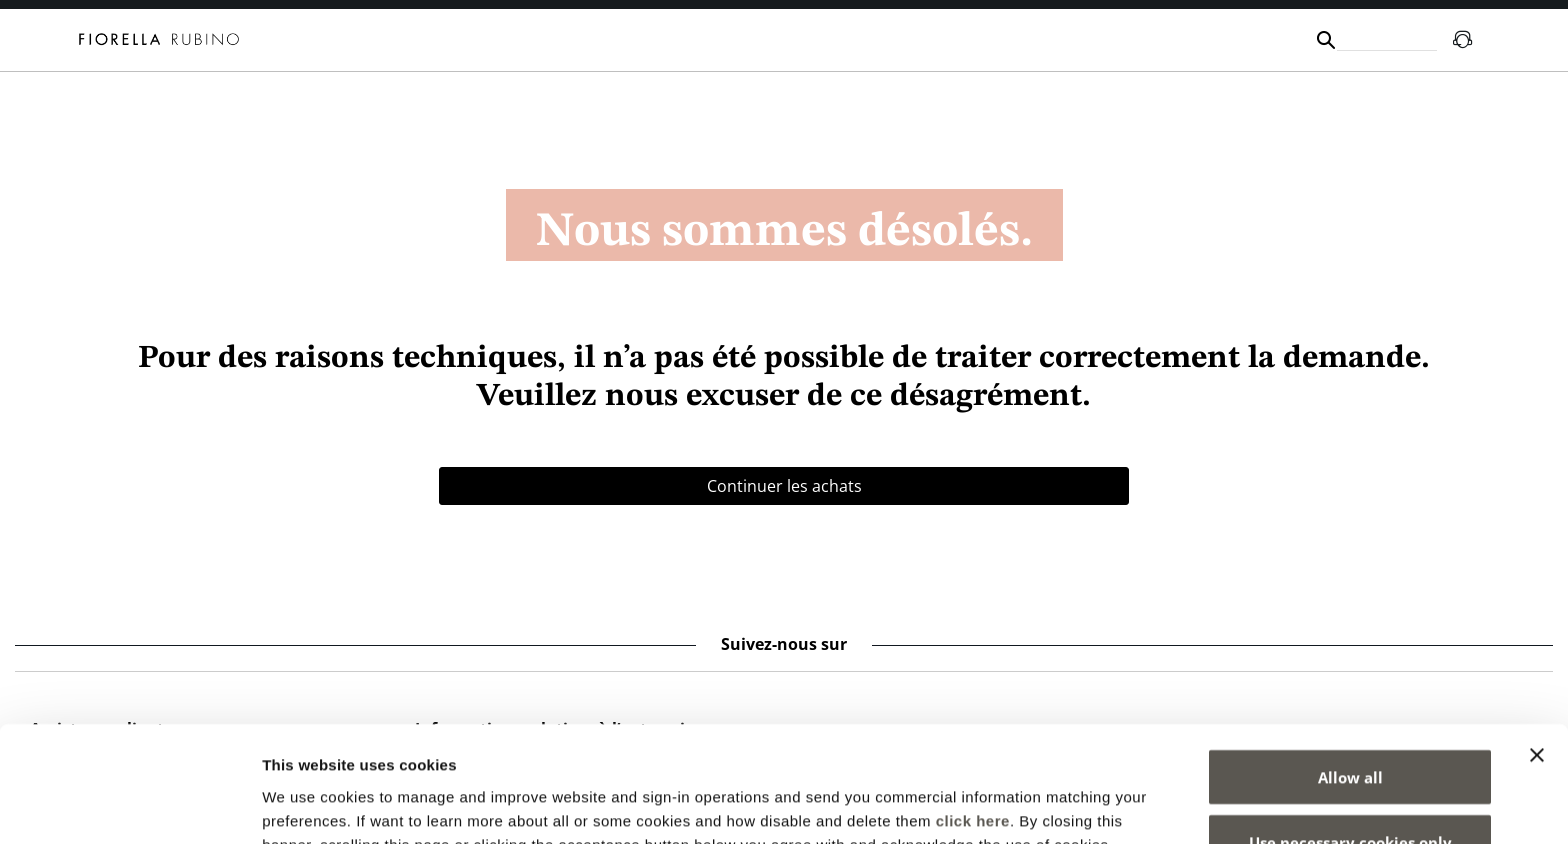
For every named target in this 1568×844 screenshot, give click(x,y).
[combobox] (1387, 39)
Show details (1049, 804)
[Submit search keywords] (1326, 40)
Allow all (1350, 672)
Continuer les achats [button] (784, 486)
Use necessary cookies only (1350, 738)
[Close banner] (1537, 650)
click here (973, 715)
